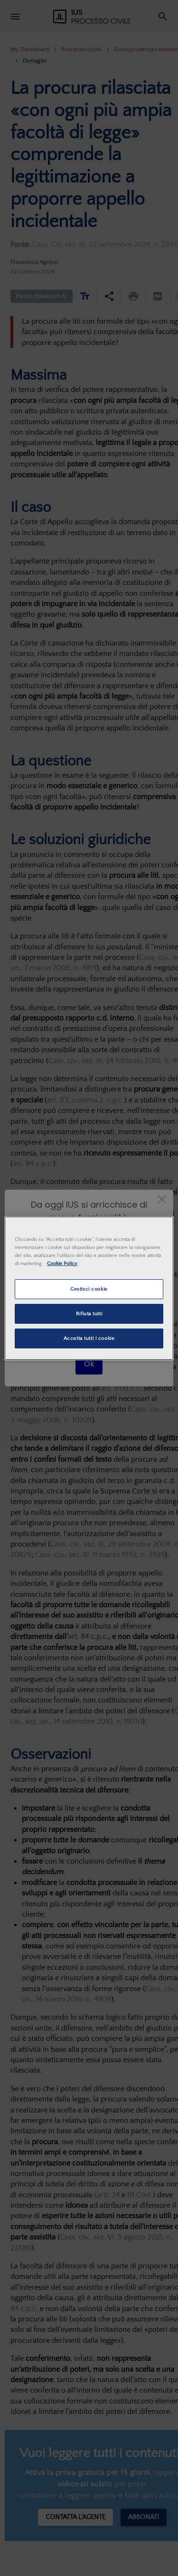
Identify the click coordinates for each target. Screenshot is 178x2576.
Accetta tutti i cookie (89, 1338)
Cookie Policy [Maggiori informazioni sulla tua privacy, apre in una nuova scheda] (62, 1263)
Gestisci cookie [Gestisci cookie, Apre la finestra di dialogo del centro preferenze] (89, 1289)
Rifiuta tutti (89, 1314)
